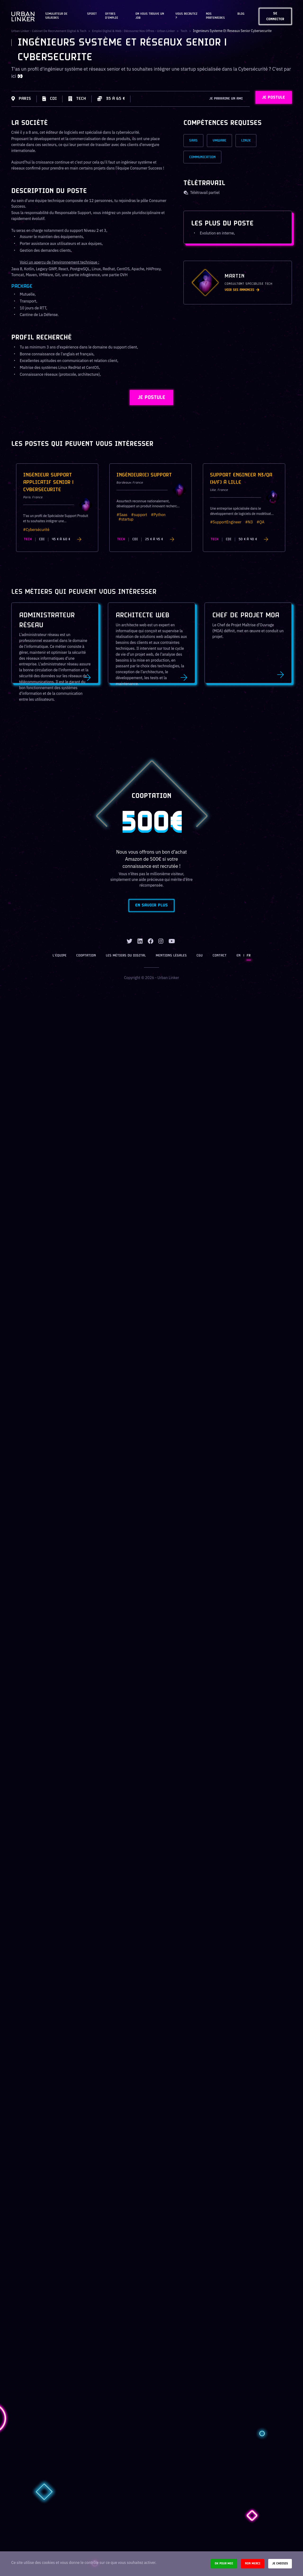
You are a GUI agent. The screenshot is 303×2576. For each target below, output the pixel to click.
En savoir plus (151, 910)
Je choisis (280, 2564)
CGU (199, 962)
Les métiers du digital (127, 962)
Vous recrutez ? (186, 16)
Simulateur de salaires (56, 16)
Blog (241, 14)
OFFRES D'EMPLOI (111, 16)
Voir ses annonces (244, 290)
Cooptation (88, 962)
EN (236, 962)
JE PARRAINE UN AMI (219, 98)
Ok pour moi (224, 2564)
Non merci (252, 2564)
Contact (218, 962)
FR (246, 962)
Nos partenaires (215, 16)
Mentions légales (171, 962)
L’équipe (63, 962)
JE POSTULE (270, 98)
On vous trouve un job (149, 16)
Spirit (92, 14)
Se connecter (275, 16)
